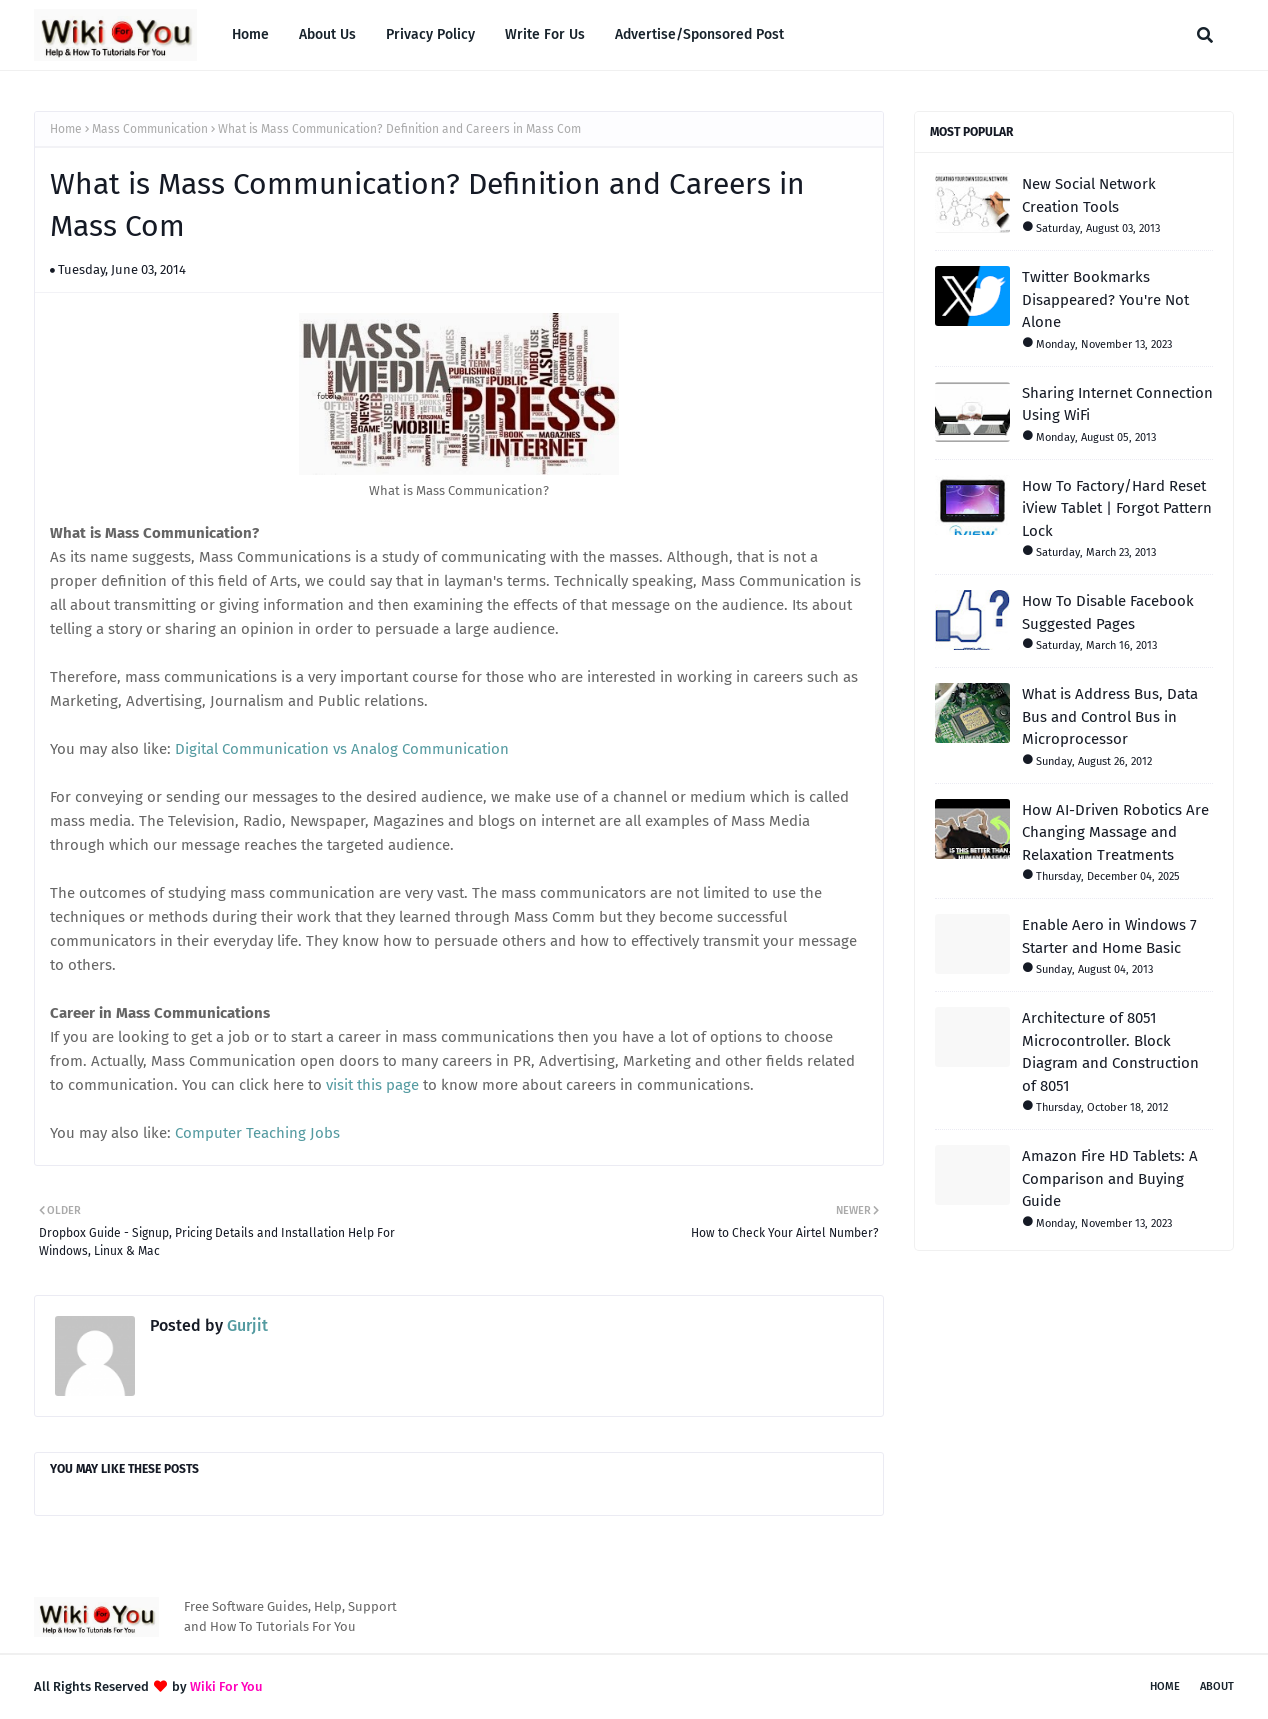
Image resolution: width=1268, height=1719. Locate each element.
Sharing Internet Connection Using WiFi (1117, 404)
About (1217, 1686)
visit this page (372, 1085)
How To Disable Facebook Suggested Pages (1108, 612)
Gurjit (245, 1325)
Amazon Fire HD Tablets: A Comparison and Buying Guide (1110, 1178)
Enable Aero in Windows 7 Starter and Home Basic (1109, 936)
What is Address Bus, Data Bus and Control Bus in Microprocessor (1110, 716)
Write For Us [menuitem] (545, 34)
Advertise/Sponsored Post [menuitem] (699, 34)
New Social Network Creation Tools (1089, 195)
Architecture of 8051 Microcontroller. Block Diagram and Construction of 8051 (1110, 1052)
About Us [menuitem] (327, 34)
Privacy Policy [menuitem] (430, 34)
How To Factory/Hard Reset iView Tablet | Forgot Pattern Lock (1117, 508)
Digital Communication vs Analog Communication (342, 749)
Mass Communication (150, 129)
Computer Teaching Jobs (257, 1133)
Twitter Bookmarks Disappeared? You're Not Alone (1105, 299)
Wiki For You (226, 1686)
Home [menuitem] (250, 34)
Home (66, 129)
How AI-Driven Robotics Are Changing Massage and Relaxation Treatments (1115, 832)
